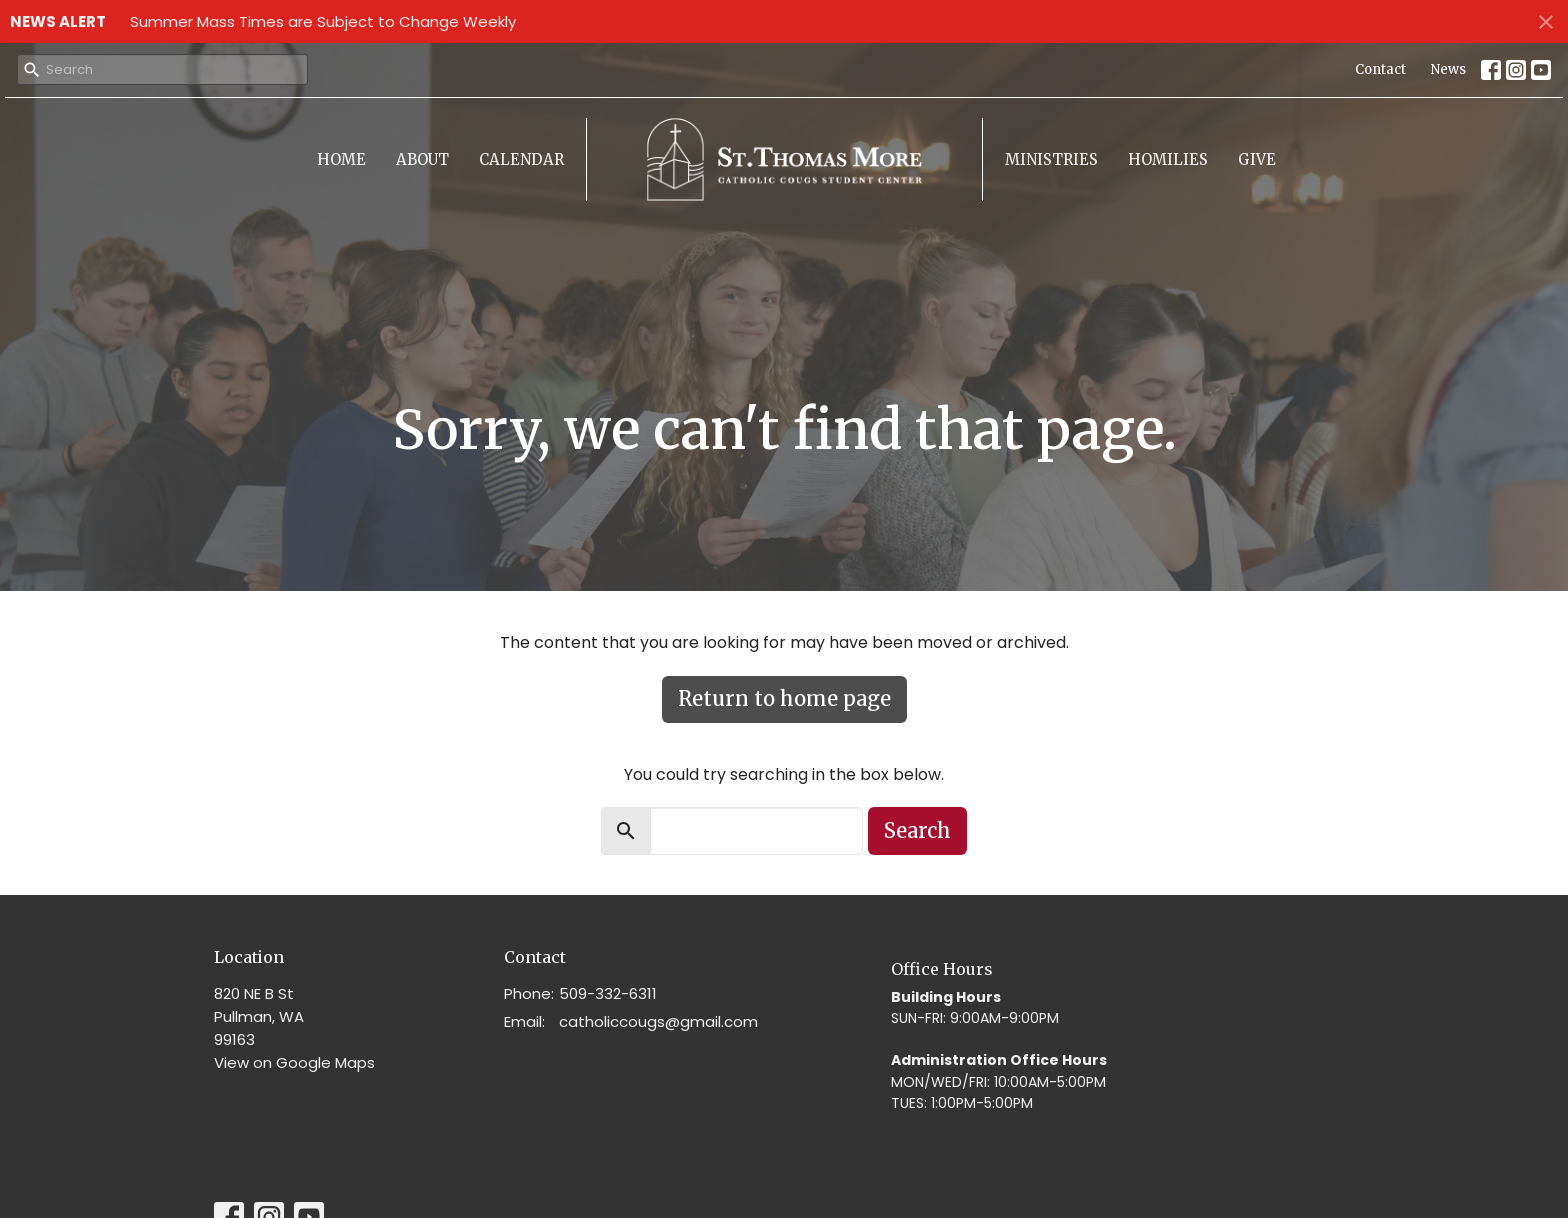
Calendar (521, 159)
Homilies (1168, 159)
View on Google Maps (294, 1062)
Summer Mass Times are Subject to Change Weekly (323, 21)
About (422, 159)
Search (917, 830)
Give (1257, 159)
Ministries (1051, 159)
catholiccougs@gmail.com (658, 1021)
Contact (1380, 69)
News (1448, 69)
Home (341, 159)
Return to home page (784, 698)
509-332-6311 (608, 993)
